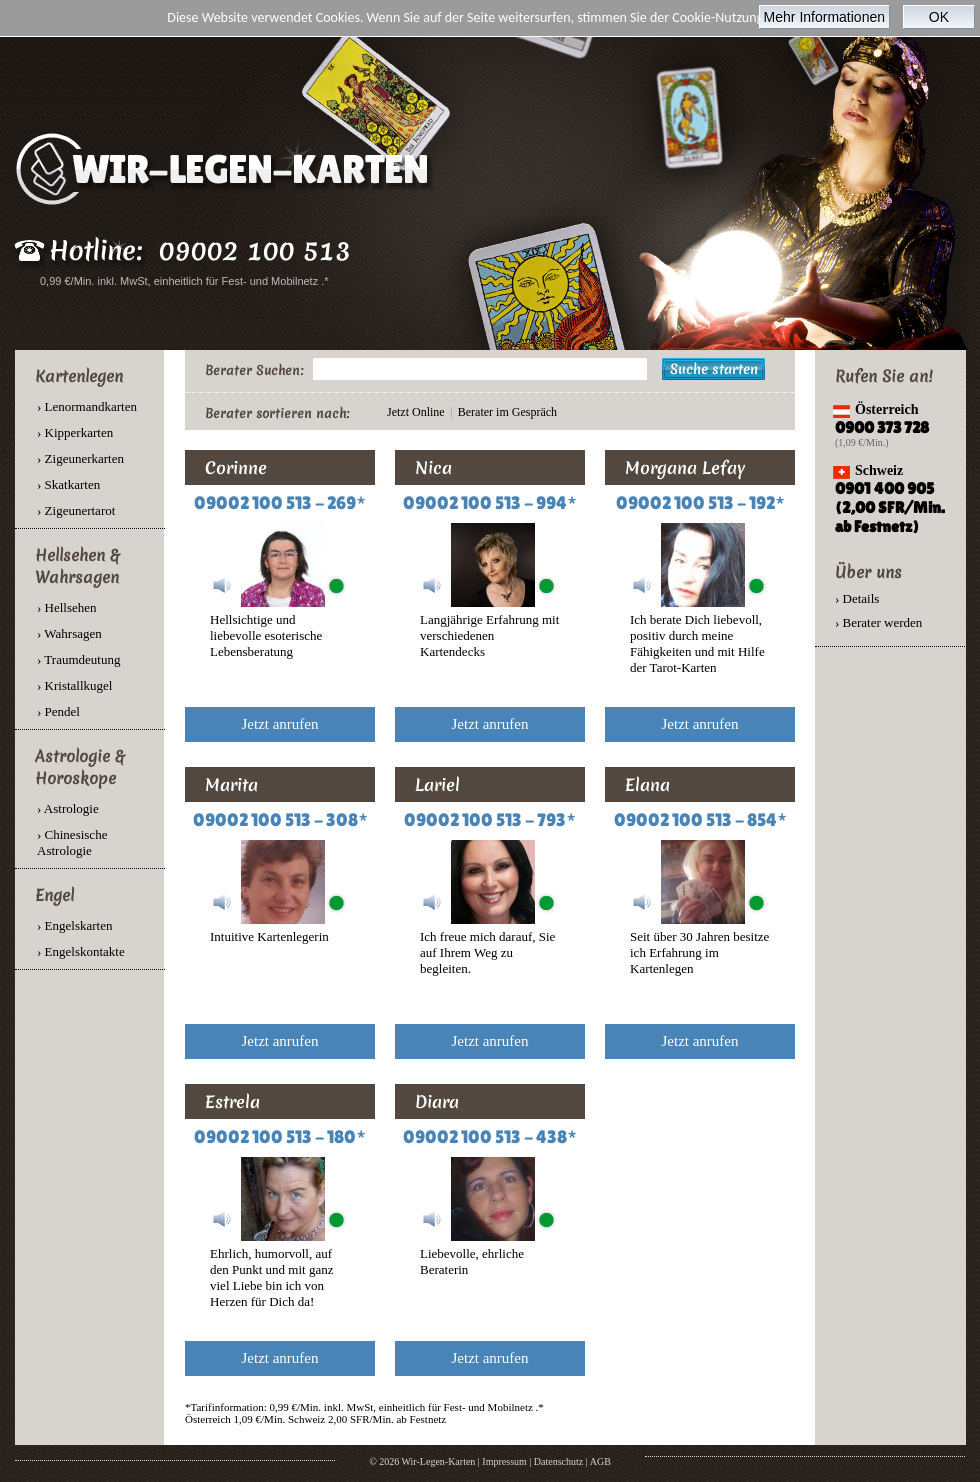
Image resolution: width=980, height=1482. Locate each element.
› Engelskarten (74, 925)
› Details (857, 598)
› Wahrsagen (69, 633)
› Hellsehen (67, 607)
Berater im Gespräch (507, 412)
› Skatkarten (68, 484)
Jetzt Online (416, 412)
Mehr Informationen (824, 17)
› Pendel (58, 711)
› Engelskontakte (81, 951)
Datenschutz (558, 1461)
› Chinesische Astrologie (72, 842)
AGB (600, 1461)
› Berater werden (878, 622)
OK (939, 17)
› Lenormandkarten (87, 406)
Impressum (504, 1461)
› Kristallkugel (74, 685)
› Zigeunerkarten (80, 458)
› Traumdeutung (78, 659)
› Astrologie (68, 808)
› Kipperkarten (75, 432)
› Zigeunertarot (76, 510)
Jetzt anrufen (279, 724)
